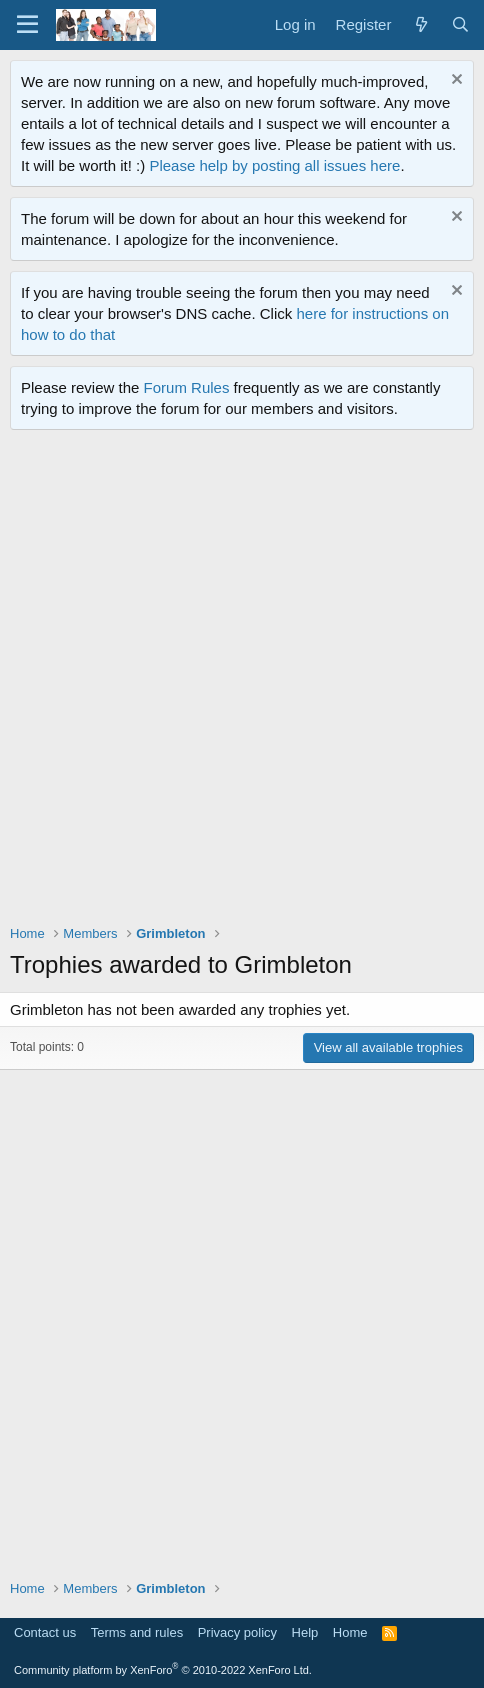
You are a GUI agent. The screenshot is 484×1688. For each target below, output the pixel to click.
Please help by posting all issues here (274, 165)
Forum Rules (187, 387)
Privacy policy (237, 1632)
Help (305, 1632)
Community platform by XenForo (163, 1670)
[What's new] (420, 24)
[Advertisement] (242, 682)
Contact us (45, 1632)
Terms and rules (137, 1632)
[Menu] (27, 25)
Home (350, 1632)
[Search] (460, 24)
